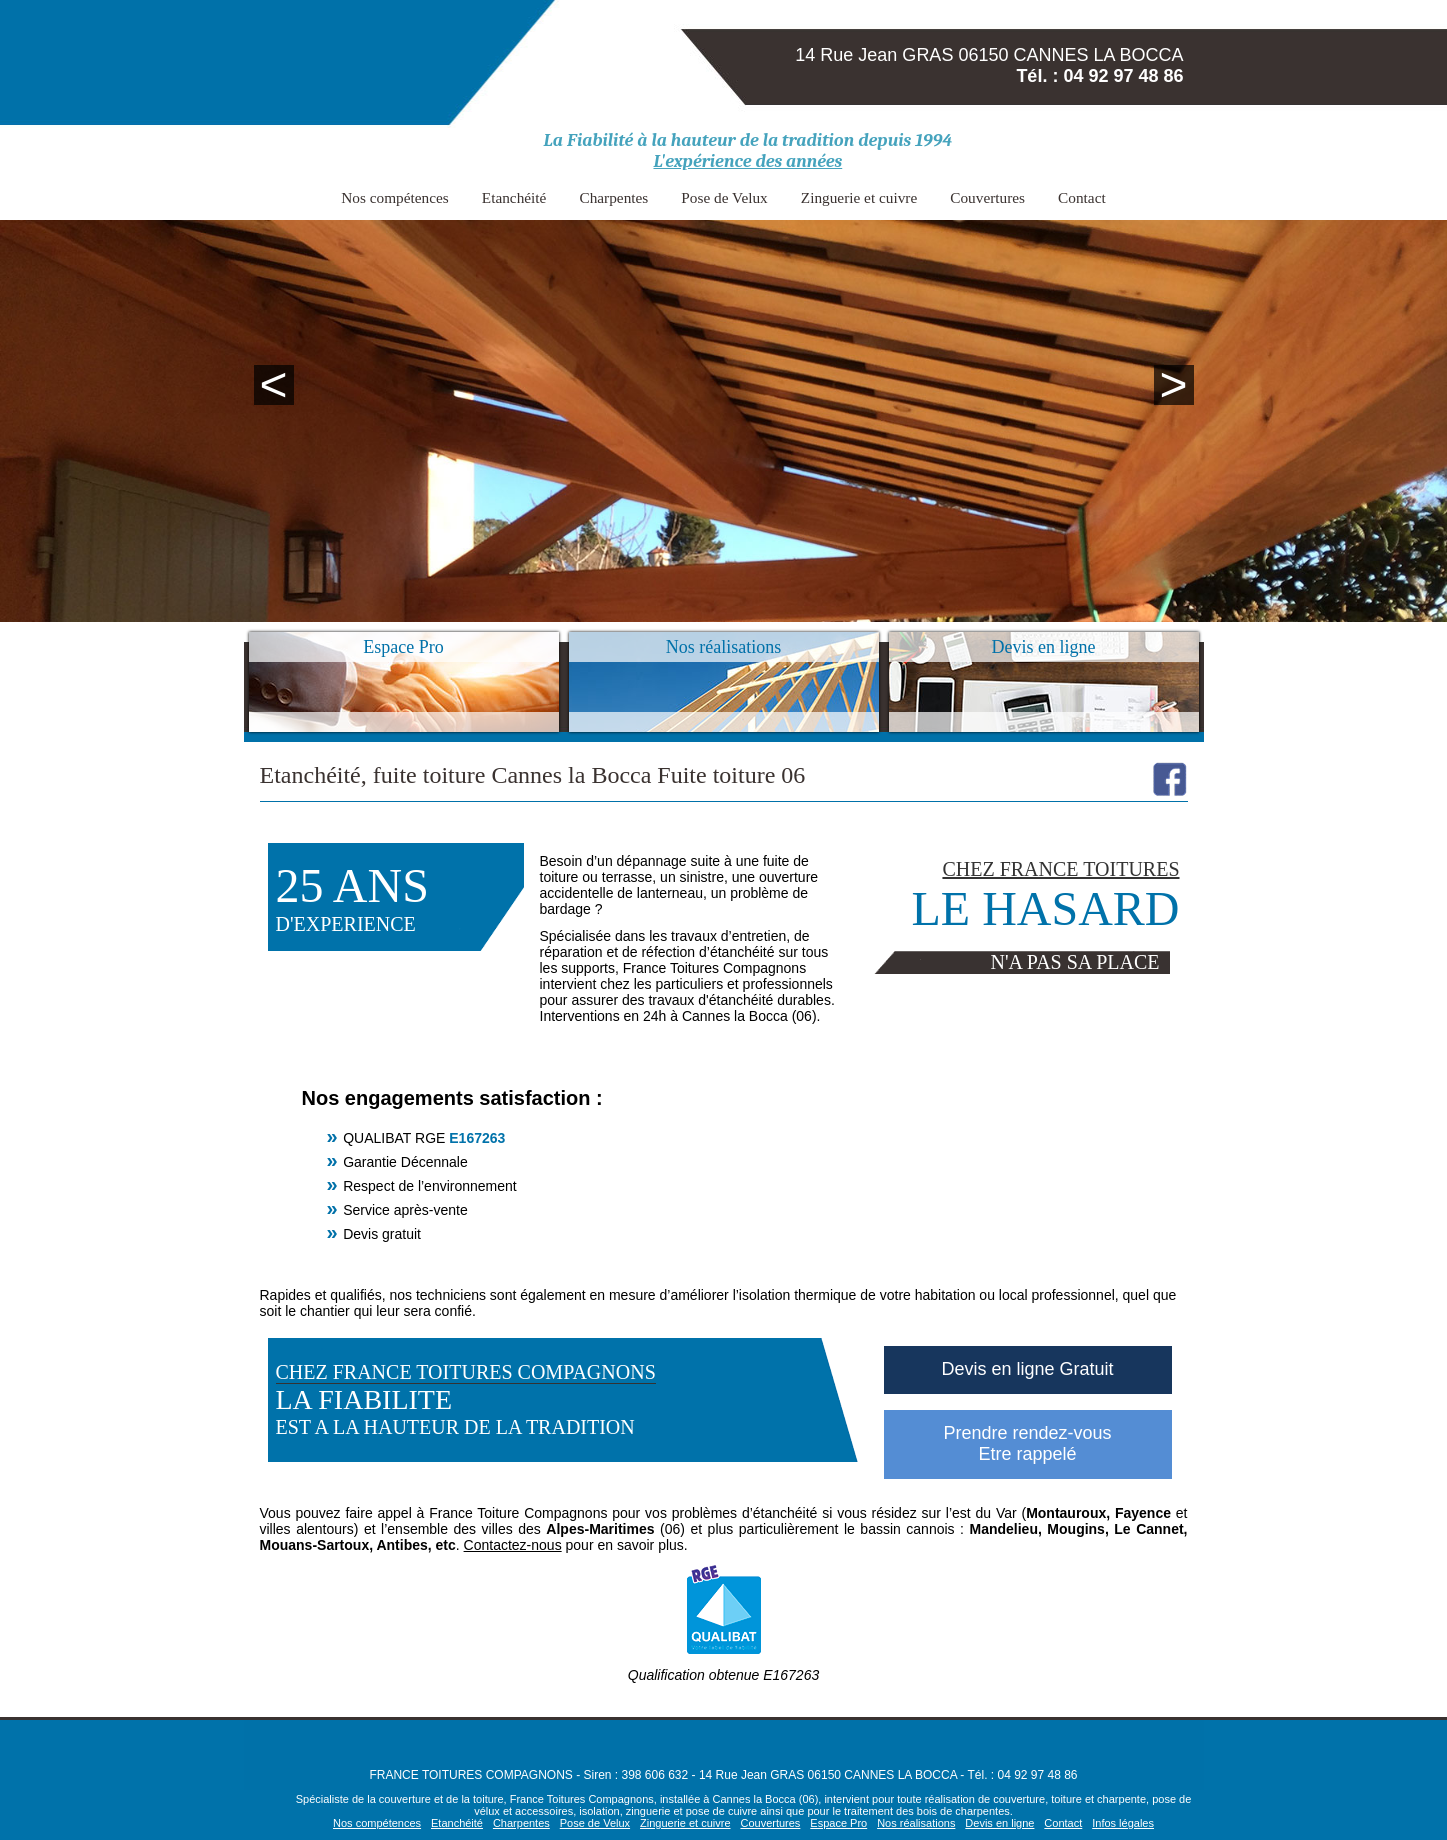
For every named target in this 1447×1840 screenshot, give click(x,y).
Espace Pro (838, 1823)
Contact (1021, 194)
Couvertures (945, 194)
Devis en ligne (999, 1823)
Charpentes (633, 194)
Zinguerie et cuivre (837, 194)
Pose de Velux (724, 194)
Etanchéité (552, 194)
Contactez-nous (513, 1545)
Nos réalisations (916, 1823)
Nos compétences (454, 194)
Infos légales (1123, 1823)
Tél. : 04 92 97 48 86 (1099, 76)
